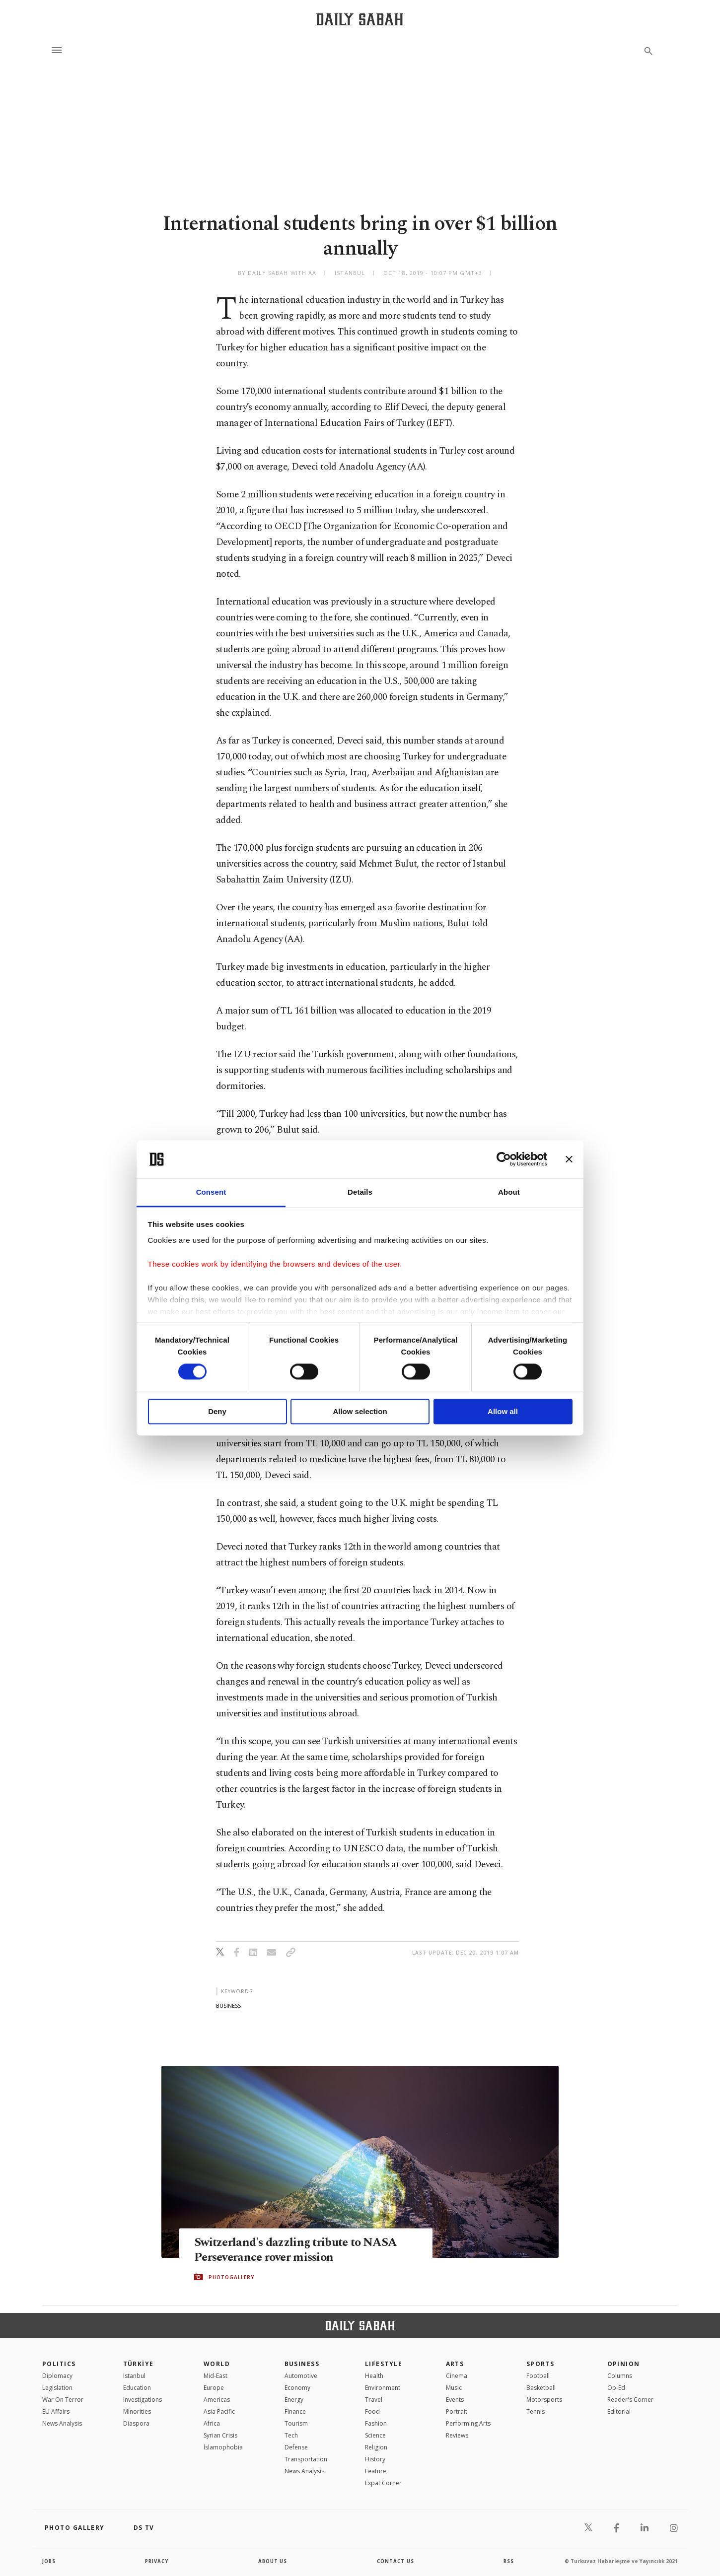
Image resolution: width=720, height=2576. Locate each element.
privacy (157, 2561)
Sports (540, 2364)
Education (137, 2387)
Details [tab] (360, 1192)
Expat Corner (383, 2483)
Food (372, 2411)
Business (302, 2364)
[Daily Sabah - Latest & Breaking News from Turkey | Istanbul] (359, 19)
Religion (376, 2447)
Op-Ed (616, 2387)
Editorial (619, 2411)
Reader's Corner (630, 2399)
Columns (619, 2376)
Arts (455, 2364)
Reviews (457, 2435)
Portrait (456, 2411)
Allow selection (360, 1411)
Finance (295, 2411)
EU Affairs (56, 2411)
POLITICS (59, 2364)
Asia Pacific (219, 2411)
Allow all (503, 1411)
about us (272, 2561)
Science (375, 2435)
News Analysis (62, 2423)
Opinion (623, 2364)
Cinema (456, 2376)
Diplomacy (57, 2376)
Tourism (296, 2423)
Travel (373, 2399)
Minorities (137, 2411)
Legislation (57, 2387)
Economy (297, 2387)
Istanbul (134, 2376)
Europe (214, 2387)
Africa (212, 2423)
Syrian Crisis (220, 2435)
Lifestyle (383, 2364)
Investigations (142, 2399)
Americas (217, 2399)
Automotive (301, 2376)
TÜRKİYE (138, 2364)
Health (374, 2376)
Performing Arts (468, 2423)
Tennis (535, 2411)
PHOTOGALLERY (231, 2277)
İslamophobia (223, 2447)
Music (454, 2387)
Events (455, 2399)
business (228, 2005)
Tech (291, 2435)
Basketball (541, 2387)
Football (538, 2376)
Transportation (306, 2459)
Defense (296, 2447)
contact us (396, 2561)
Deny (217, 1411)
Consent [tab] (211, 1192)
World (217, 2364)
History (375, 2459)
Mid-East (215, 2376)
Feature (375, 2471)
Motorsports (544, 2399)
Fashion (376, 2423)
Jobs (49, 2561)
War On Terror (62, 2399)
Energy (294, 2399)
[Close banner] (569, 1159)
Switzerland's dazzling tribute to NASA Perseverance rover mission (300, 2250)
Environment (382, 2387)
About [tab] (509, 1192)
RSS (508, 2561)
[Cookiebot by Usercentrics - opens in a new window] (503, 1159)
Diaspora (136, 2423)
